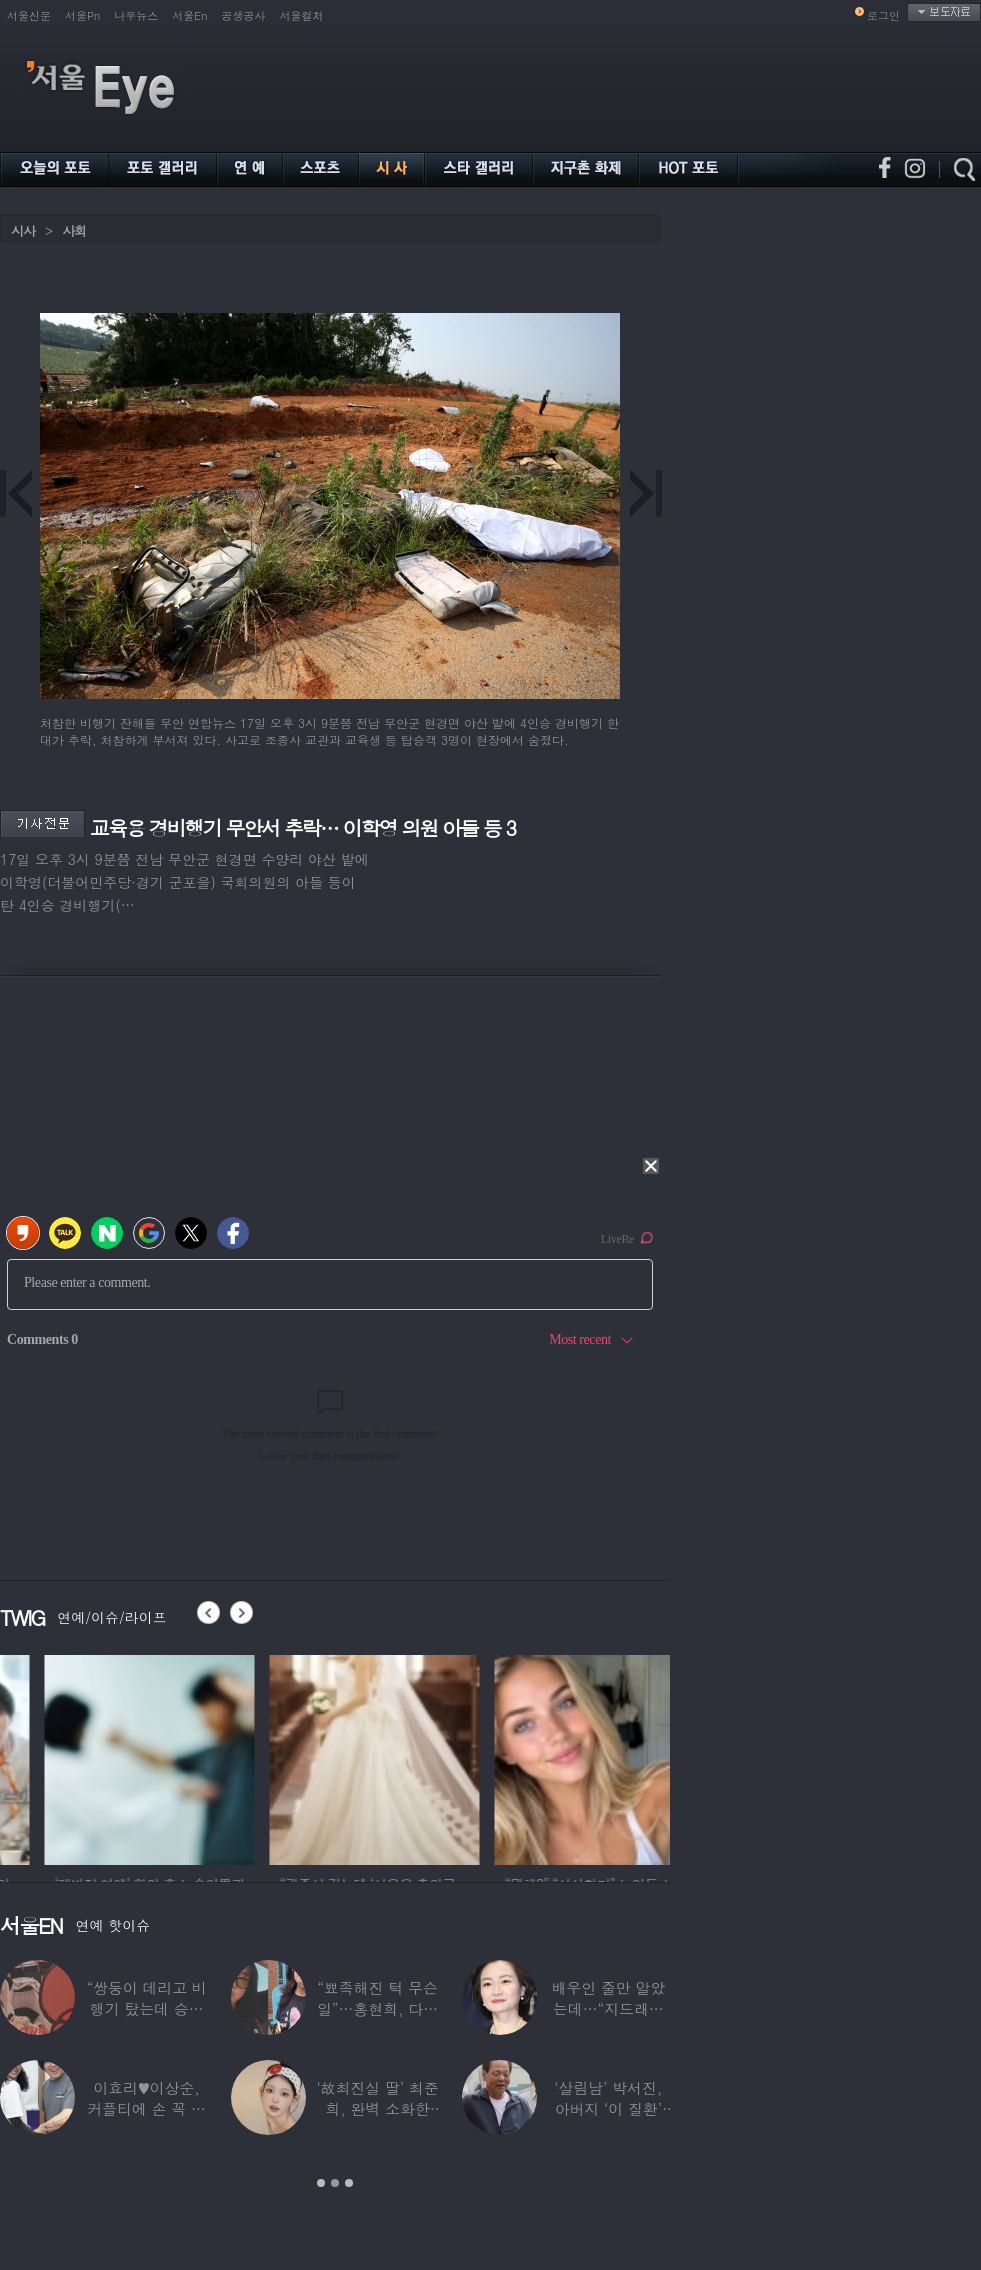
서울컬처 (302, 15)
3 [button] (349, 2183)
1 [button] (321, 2183)
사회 (74, 230)
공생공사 (244, 15)
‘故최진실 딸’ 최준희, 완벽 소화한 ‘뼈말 (377, 2108)
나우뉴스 (136, 15)
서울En (189, 15)
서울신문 (29, 15)
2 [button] (335, 2183)
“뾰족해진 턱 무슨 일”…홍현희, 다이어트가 (377, 2008)
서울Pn (82, 15)
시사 (23, 230)
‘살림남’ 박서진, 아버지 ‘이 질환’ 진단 (608, 2108)
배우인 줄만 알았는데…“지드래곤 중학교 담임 (608, 2008)
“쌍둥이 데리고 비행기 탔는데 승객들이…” (146, 2008)
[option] (280, 1757)
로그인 (883, 15)
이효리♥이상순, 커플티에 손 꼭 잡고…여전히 (146, 2108)
